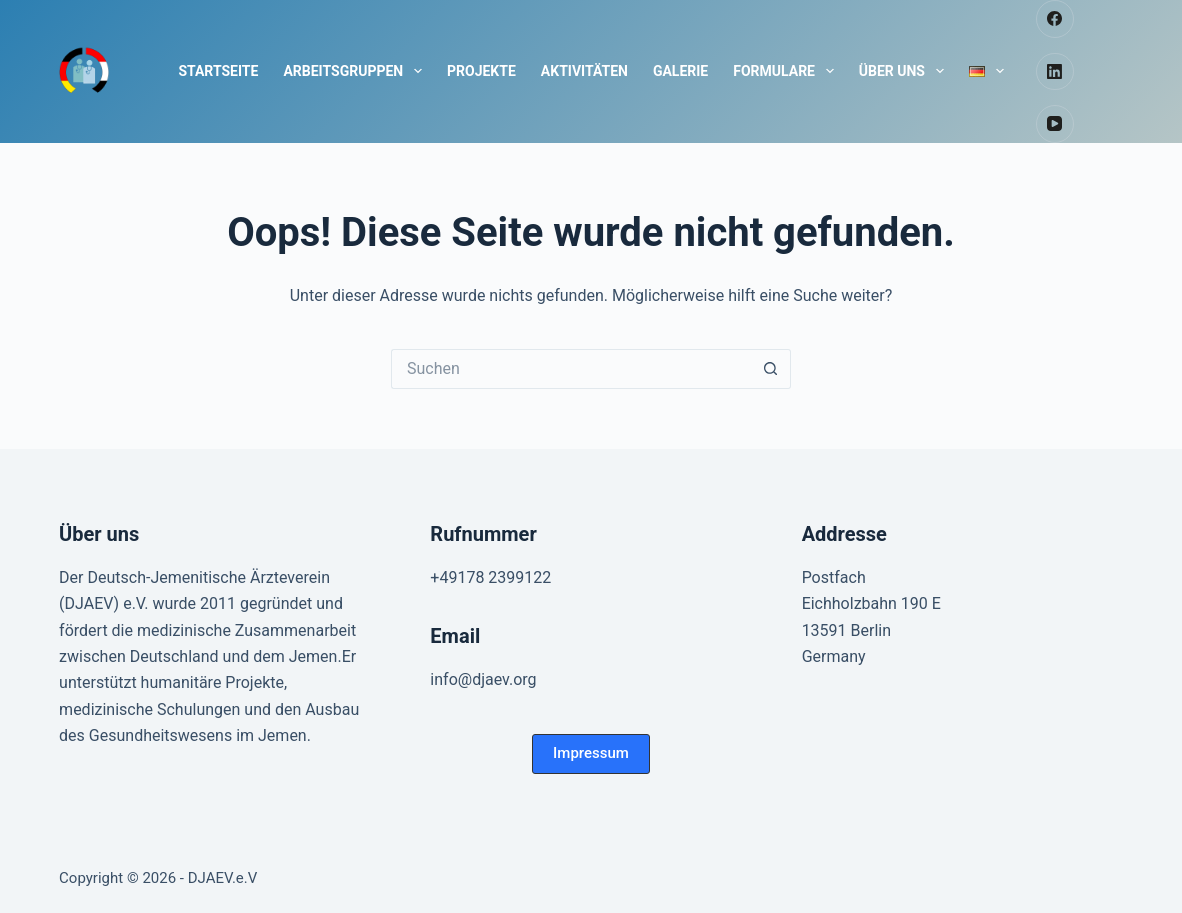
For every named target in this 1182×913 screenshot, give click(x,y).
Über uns (905, 71)
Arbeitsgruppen (356, 71)
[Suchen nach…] (571, 369)
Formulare (787, 71)
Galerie (680, 71)
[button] (591, 754)
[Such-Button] (771, 369)
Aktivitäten (584, 71)
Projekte (481, 71)
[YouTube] (1055, 124)
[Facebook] (1055, 19)
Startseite (218, 71)
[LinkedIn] (1055, 72)
